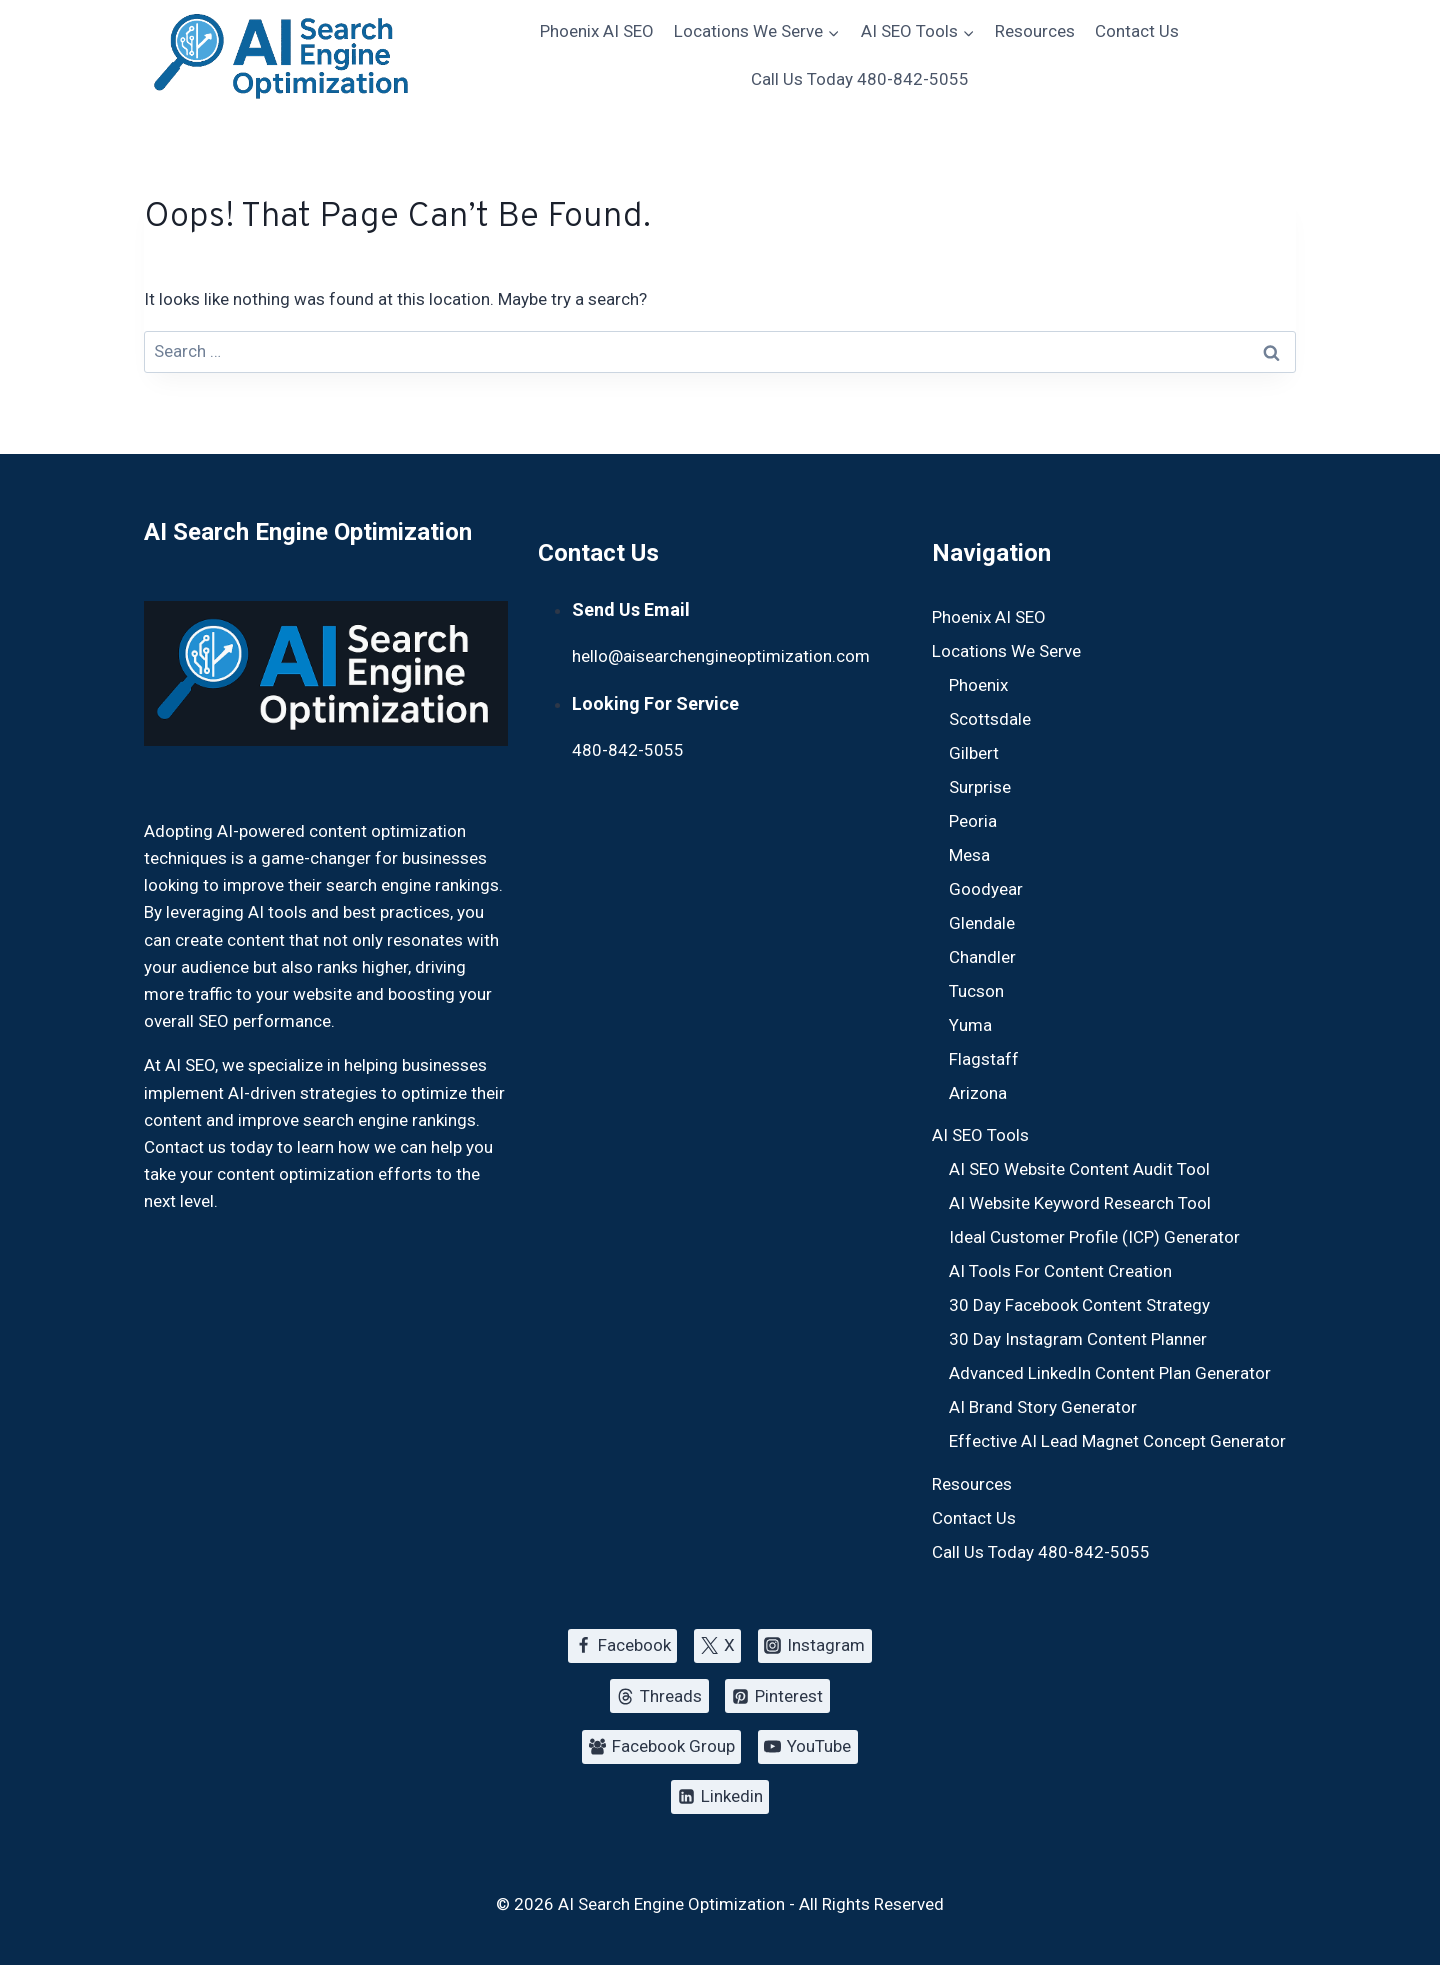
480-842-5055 (628, 750)
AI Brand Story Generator (1043, 1407)
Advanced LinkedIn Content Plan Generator (1110, 1373)
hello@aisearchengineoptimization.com (721, 656)
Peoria (973, 821)
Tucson (976, 991)
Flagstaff (984, 1059)
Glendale (982, 923)
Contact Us (1137, 31)
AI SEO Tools (980, 1135)
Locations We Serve (1006, 651)
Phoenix (978, 685)
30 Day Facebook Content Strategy (1079, 1305)
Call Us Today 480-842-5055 (860, 79)
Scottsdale (990, 719)
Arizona (978, 1093)
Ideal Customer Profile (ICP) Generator (1094, 1237)
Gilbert (974, 753)
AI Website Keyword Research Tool (1080, 1203)
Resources (1035, 31)
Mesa (969, 855)
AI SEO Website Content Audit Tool (1079, 1169)
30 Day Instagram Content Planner (1078, 1339)
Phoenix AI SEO (597, 31)
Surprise (980, 787)
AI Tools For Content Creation (1060, 1271)
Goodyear (986, 889)
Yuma (970, 1025)
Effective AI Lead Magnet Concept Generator (1117, 1441)
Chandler (982, 957)
